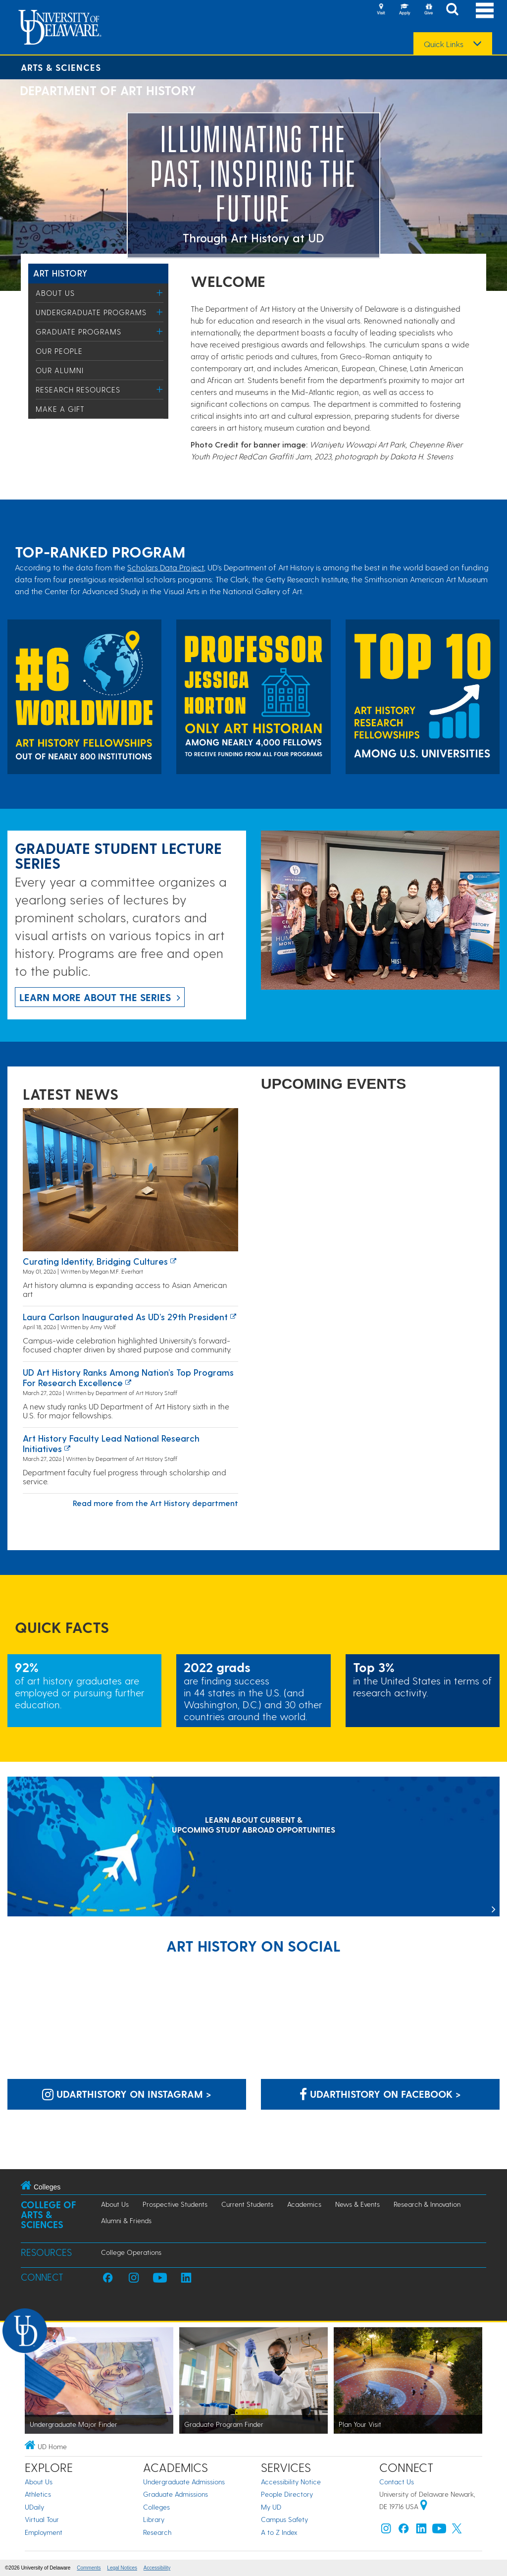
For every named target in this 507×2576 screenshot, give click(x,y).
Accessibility (157, 2568)
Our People (59, 350)
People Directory (287, 2494)
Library (153, 2519)
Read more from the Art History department (155, 1503)
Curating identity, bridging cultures (95, 1261)
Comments (89, 2568)
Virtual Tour (42, 2519)
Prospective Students (175, 2204)
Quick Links (443, 44)
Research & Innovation (427, 2204)
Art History (60, 273)
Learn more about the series (95, 997)
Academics (304, 2204)
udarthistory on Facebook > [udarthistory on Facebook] (380, 2094)
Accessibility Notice (291, 2481)
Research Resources (78, 389)
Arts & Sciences (61, 67)
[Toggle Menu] (159, 292)
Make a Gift (60, 408)
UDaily (34, 2507)
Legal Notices (122, 2568)
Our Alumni (60, 370)
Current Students (247, 2204)
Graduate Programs (78, 331)
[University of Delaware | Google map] (423, 2506)
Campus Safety (284, 2519)
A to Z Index (279, 2532)
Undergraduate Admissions (184, 2481)
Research (157, 2532)
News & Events (357, 2204)
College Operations (131, 2252)
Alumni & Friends (126, 2220)
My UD (271, 2507)
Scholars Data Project (165, 567)
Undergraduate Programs (91, 312)
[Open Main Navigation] (485, 10)
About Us (55, 292)
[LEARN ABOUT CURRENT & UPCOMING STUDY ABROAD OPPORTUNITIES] (253, 1847)
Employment (43, 2532)
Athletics (38, 2494)
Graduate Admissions (175, 2494)
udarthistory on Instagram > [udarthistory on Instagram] (126, 2094)
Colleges (156, 2507)
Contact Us (396, 2481)
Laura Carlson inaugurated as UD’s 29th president (125, 1316)
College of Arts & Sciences (48, 2214)
